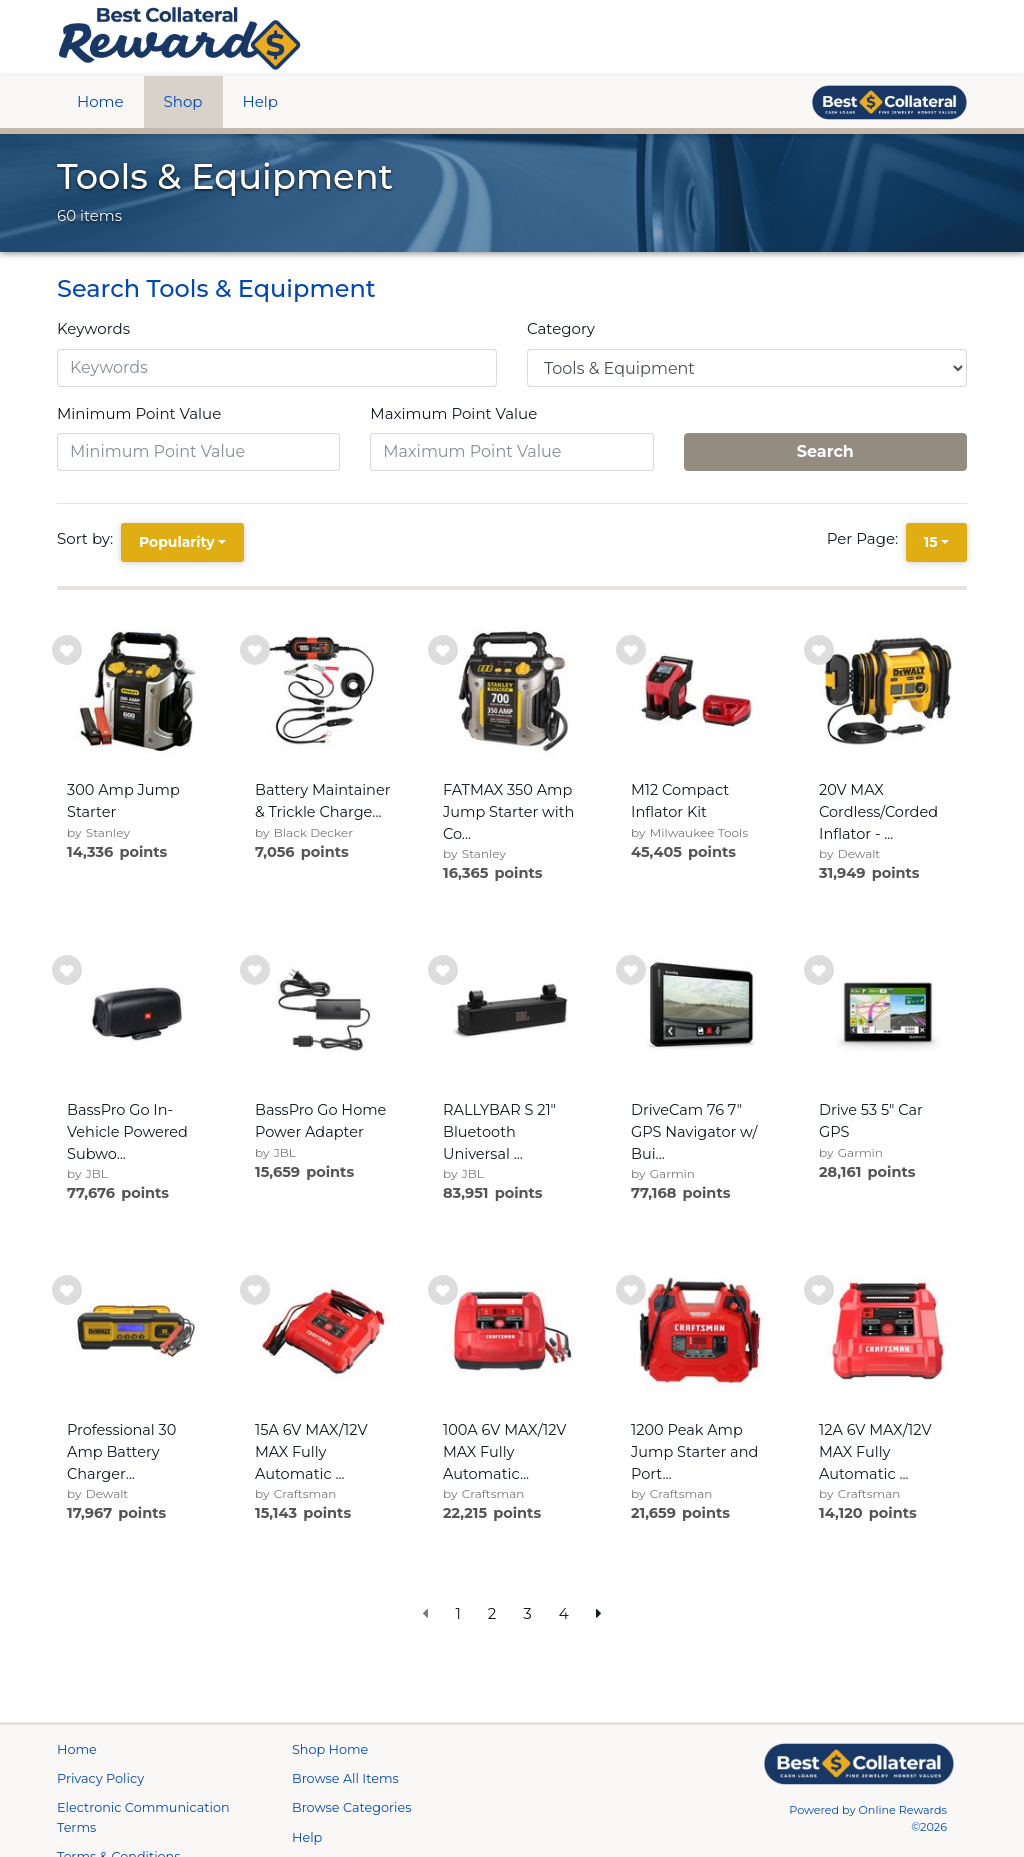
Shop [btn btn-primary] (183, 101)
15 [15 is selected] (931, 542)
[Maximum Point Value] (511, 452)
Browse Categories (351, 1831)
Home (100, 101)
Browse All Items (345, 1802)
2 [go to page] (492, 1613)
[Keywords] (277, 368)
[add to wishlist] (67, 650)
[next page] (599, 1614)
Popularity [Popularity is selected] (177, 542)
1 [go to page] (457, 1613)
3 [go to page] (527, 1613)
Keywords (93, 328)
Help (260, 101)
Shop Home (330, 1773)
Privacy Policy (100, 1802)
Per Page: (866, 538)
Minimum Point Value (139, 413)
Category (561, 328)
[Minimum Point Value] (198, 452)
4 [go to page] (564, 1613)
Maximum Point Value (453, 413)
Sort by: (89, 538)
